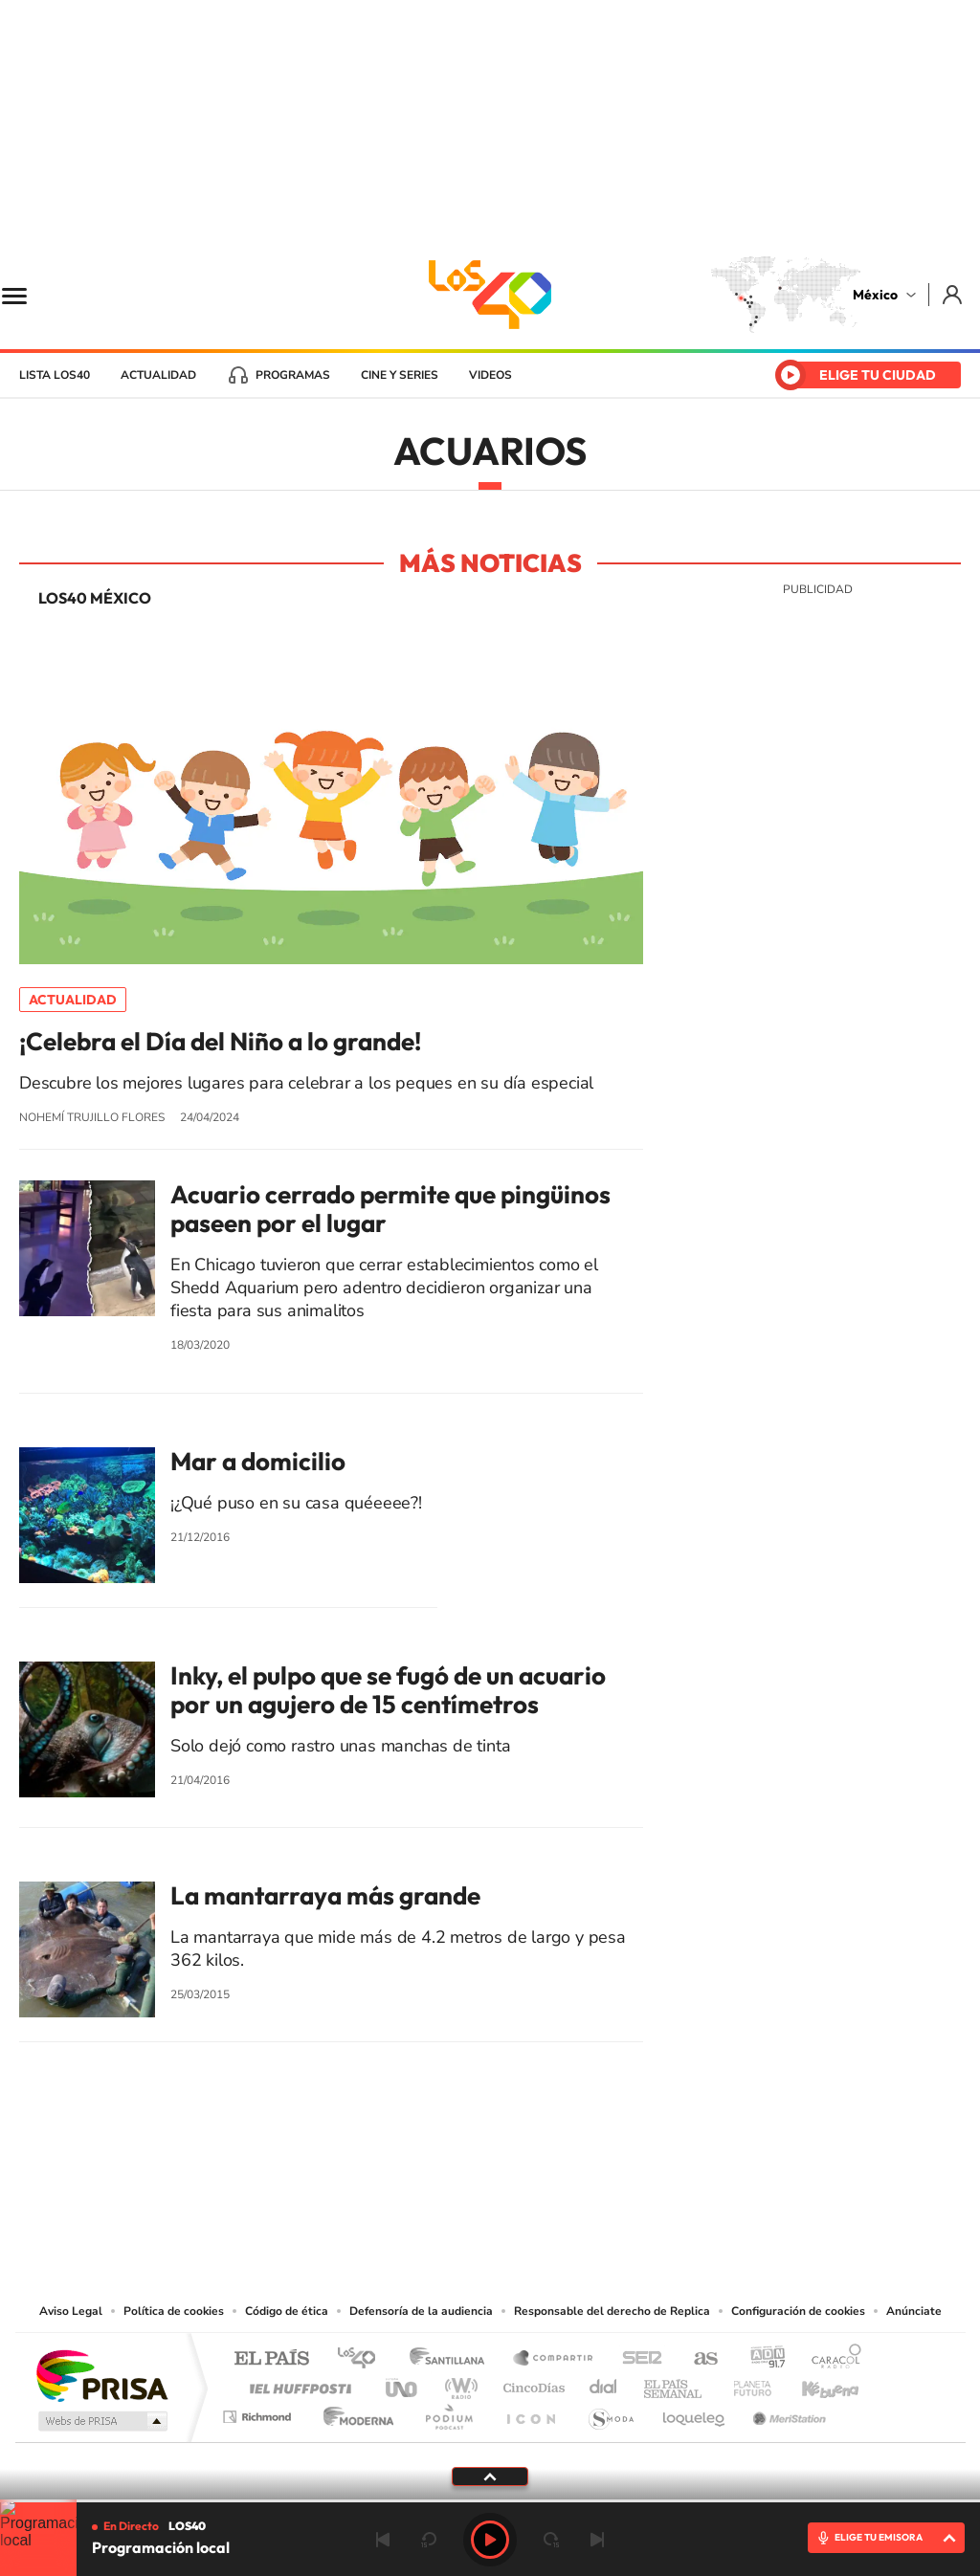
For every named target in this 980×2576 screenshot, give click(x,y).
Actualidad (158, 375)
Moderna (353, 2412)
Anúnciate (914, 2311)
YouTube (432, 2183)
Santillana (453, 2359)
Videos (490, 375)
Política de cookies (173, 2311)
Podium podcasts (448, 2412)
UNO (403, 2383)
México (875, 294)
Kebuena (813, 2383)
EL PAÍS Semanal (674, 2383)
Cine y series (399, 375)
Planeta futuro (744, 2383)
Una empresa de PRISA (101, 2374)
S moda (610, 2412)
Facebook (509, 2183)
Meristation (787, 2412)
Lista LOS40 (54, 375)
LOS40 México (490, 295)
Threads (585, 2183)
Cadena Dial (604, 2383)
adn (760, 2359)
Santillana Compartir (554, 2359)
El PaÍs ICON (530, 2412)
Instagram (471, 2183)
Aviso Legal (70, 2311)
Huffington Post (296, 2383)
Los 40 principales (363, 2359)
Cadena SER (636, 2359)
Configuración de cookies (798, 2311)
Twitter (547, 2183)
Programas (293, 375)
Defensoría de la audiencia (421, 2311)
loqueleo (695, 2412)
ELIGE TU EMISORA (879, 2537)
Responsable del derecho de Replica (612, 2311)
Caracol (830, 2359)
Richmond (259, 2412)
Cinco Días (531, 2383)
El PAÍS (271, 2359)
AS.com (697, 2359)
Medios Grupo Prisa (101, 2421)
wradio (458, 2383)
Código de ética (286, 2311)
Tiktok (394, 2183)
